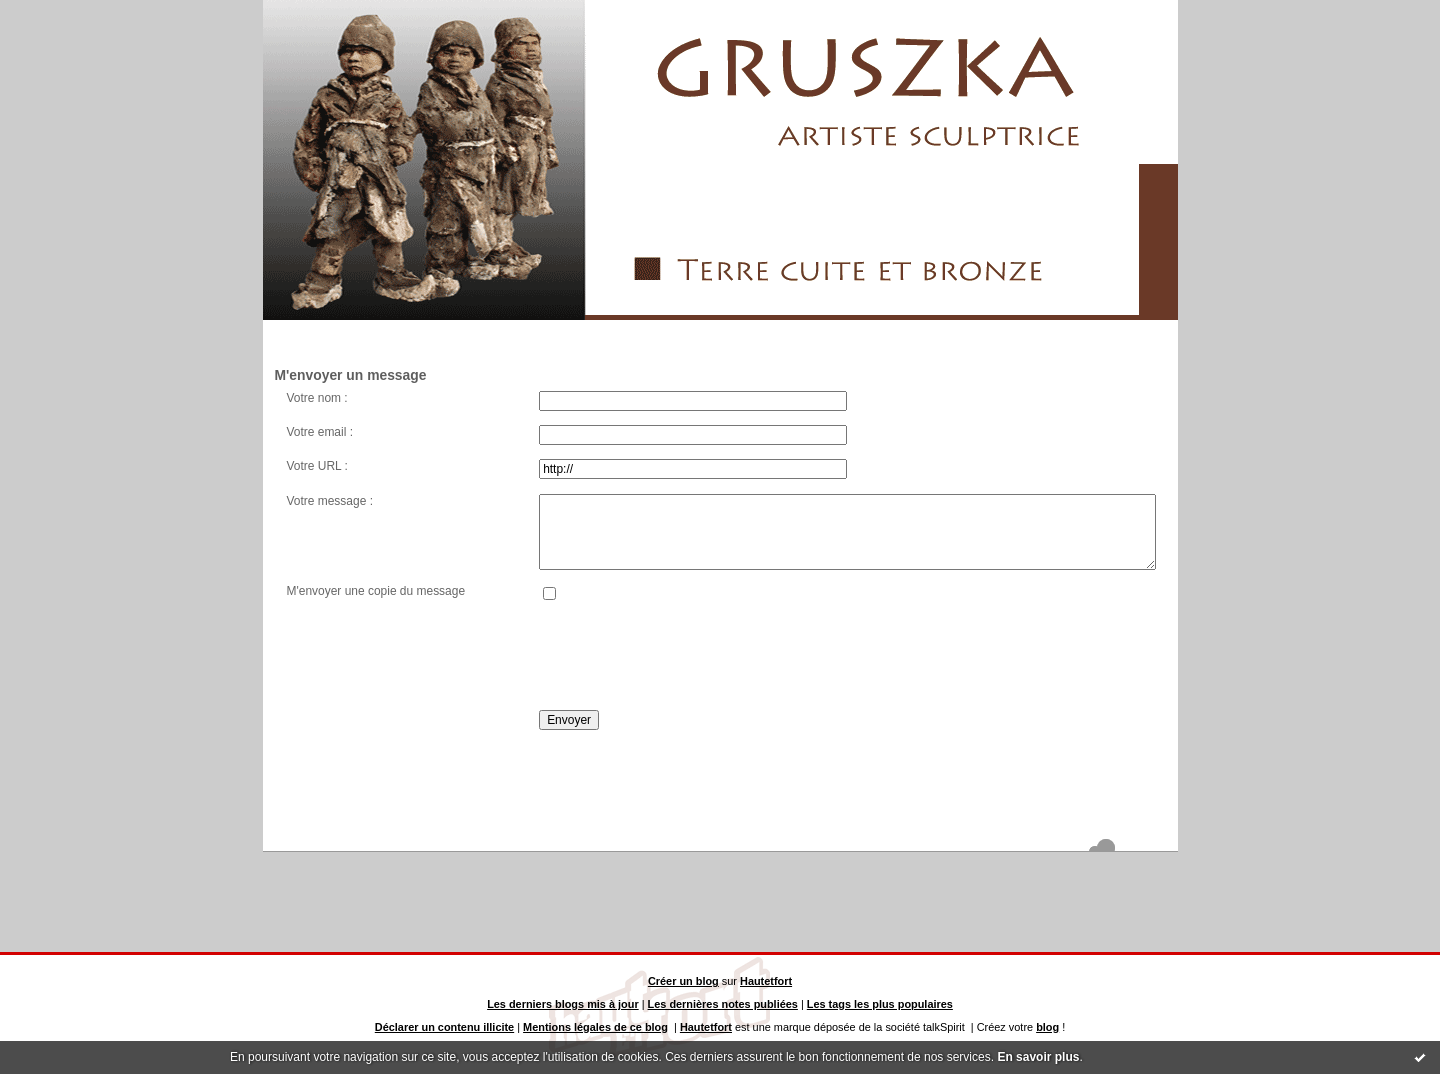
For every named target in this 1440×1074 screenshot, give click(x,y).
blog (1047, 1027)
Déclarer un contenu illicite (444, 1027)
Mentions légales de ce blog (595, 1027)
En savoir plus (1038, 1057)
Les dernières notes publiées (723, 1004)
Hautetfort (766, 981)
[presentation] (691, 656)
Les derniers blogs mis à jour (563, 1004)
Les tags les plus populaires (880, 1004)
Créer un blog (683, 981)
